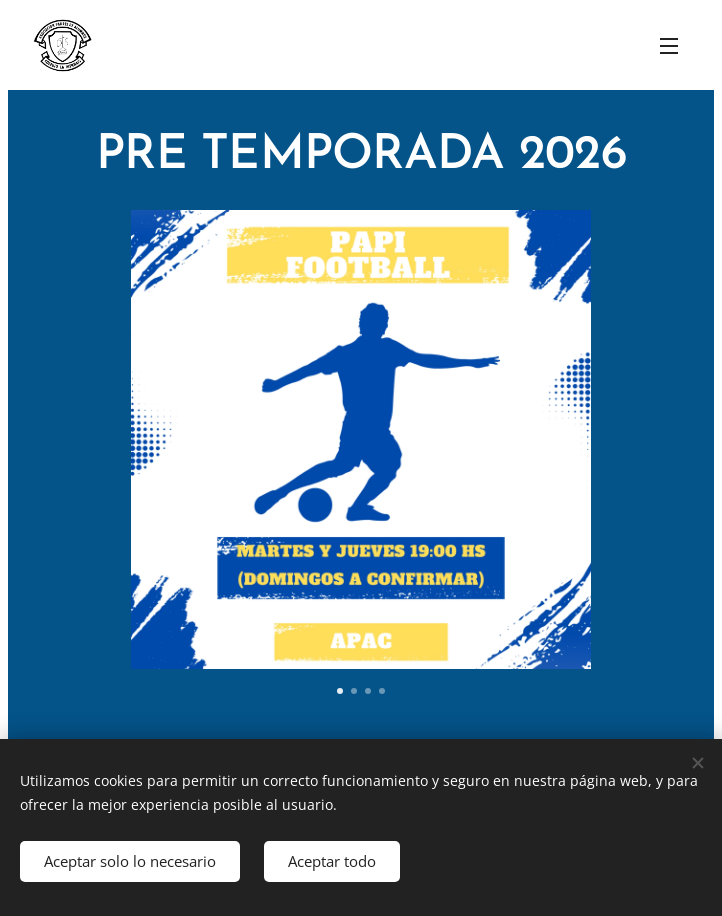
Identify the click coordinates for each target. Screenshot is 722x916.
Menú (669, 46)
